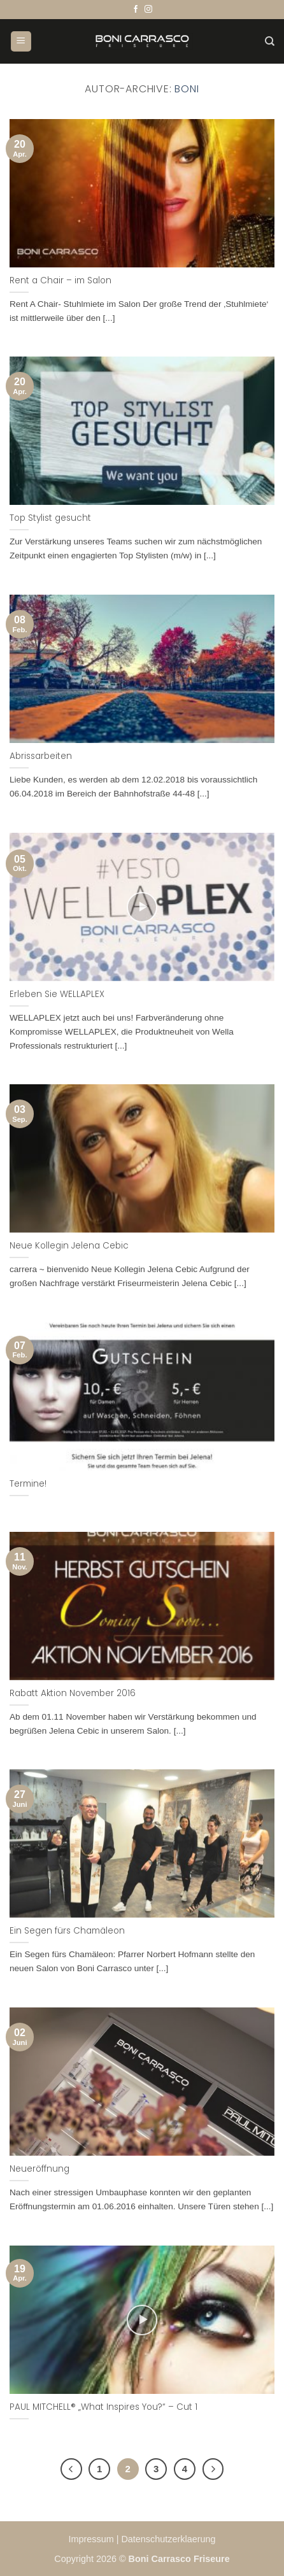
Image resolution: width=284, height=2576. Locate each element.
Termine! (28, 1484)
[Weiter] (213, 2469)
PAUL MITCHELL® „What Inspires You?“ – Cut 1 (103, 2407)
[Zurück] (71, 2469)
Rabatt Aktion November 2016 (73, 1693)
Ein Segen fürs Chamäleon (67, 1931)
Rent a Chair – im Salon (60, 281)
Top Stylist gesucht (50, 518)
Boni (186, 88)
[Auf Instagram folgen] (148, 9)
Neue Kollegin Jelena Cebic (69, 1246)
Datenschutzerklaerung (168, 2539)
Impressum (93, 2539)
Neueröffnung (39, 2169)
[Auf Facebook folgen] (135, 9)
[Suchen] (269, 41)
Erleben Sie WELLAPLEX (57, 994)
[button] (21, 41)
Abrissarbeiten (41, 756)
